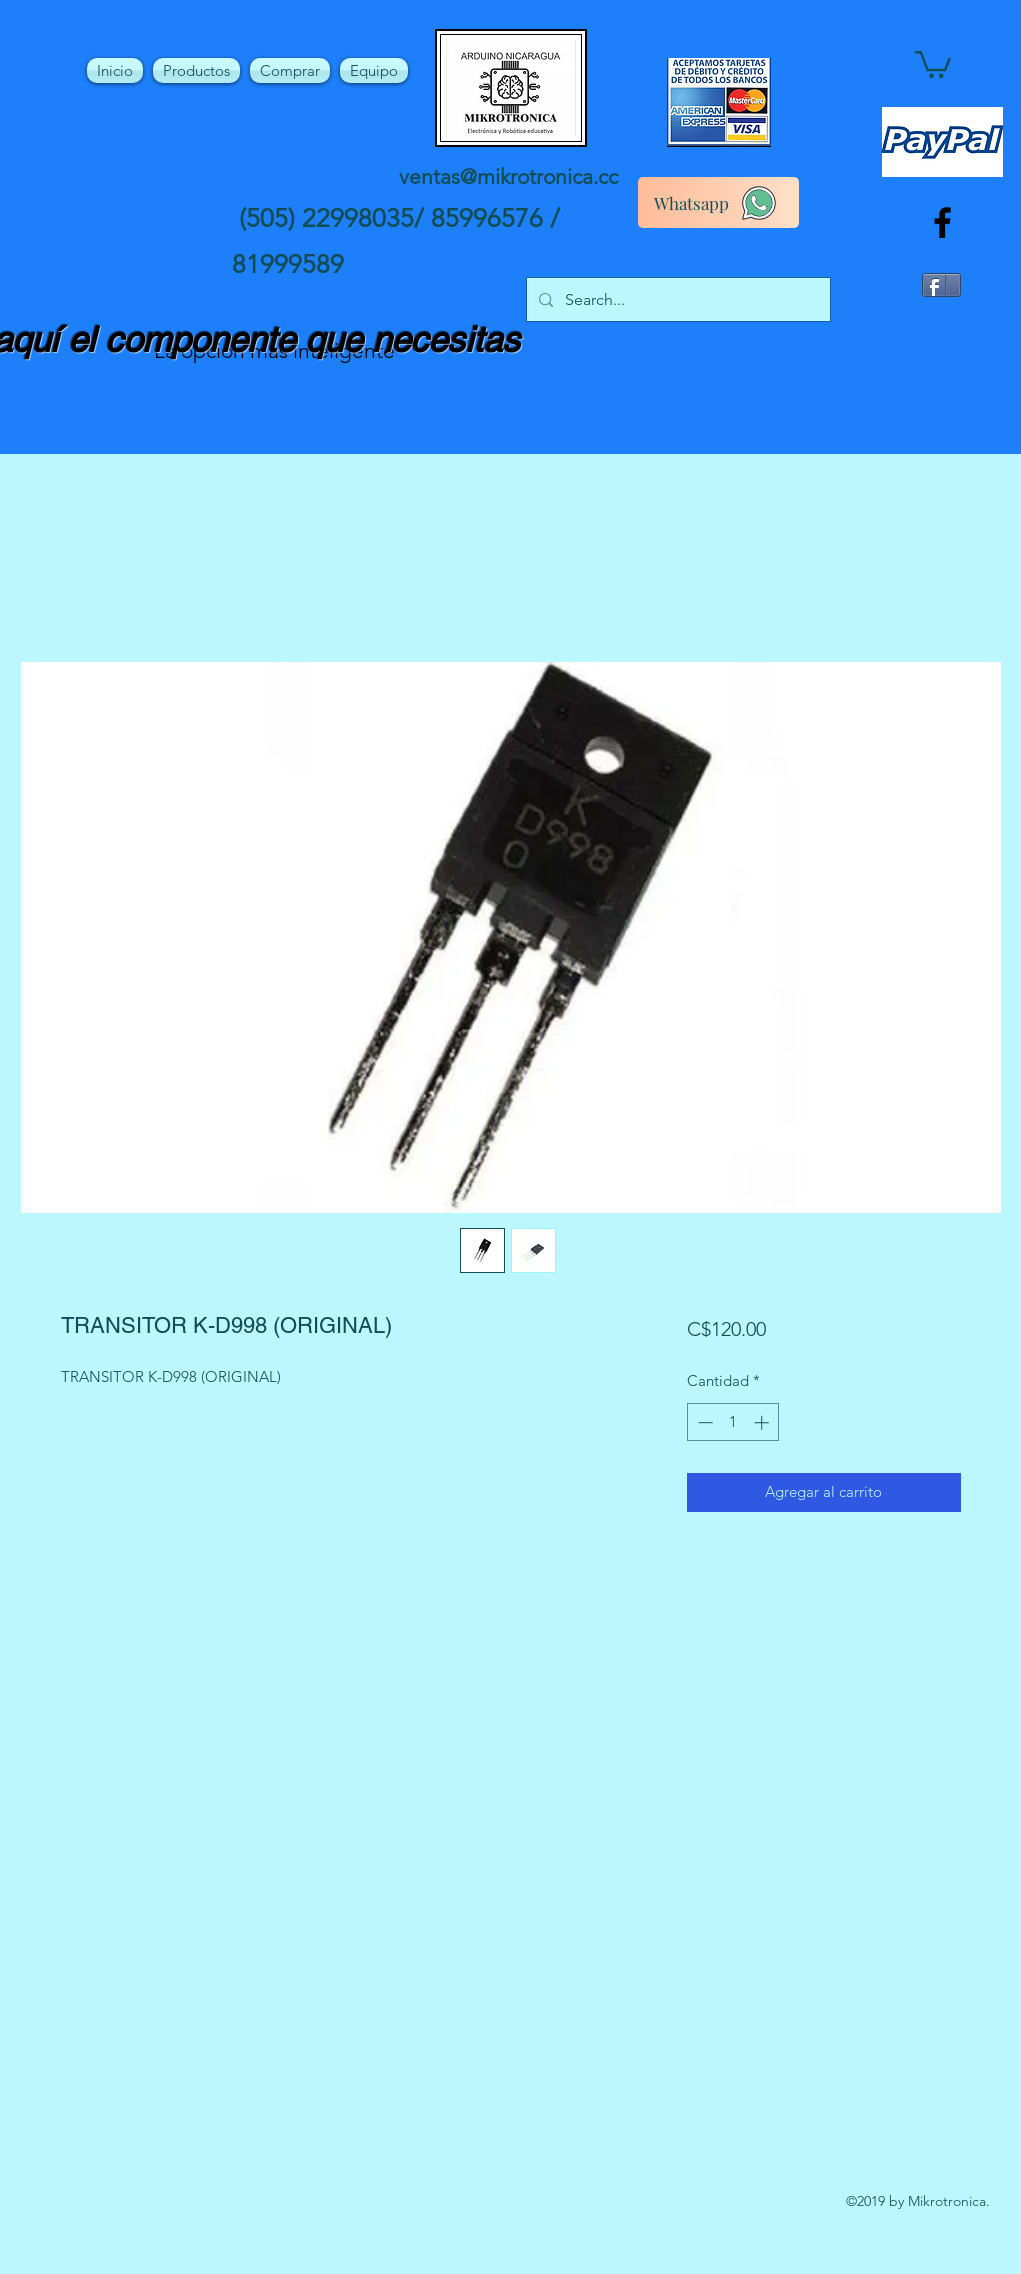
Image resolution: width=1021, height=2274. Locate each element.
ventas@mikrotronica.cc (508, 176)
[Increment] (763, 1422)
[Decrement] (703, 1422)
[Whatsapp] (718, 202)
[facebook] (942, 222)
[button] (933, 63)
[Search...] (676, 300)
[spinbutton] (733, 1422)
